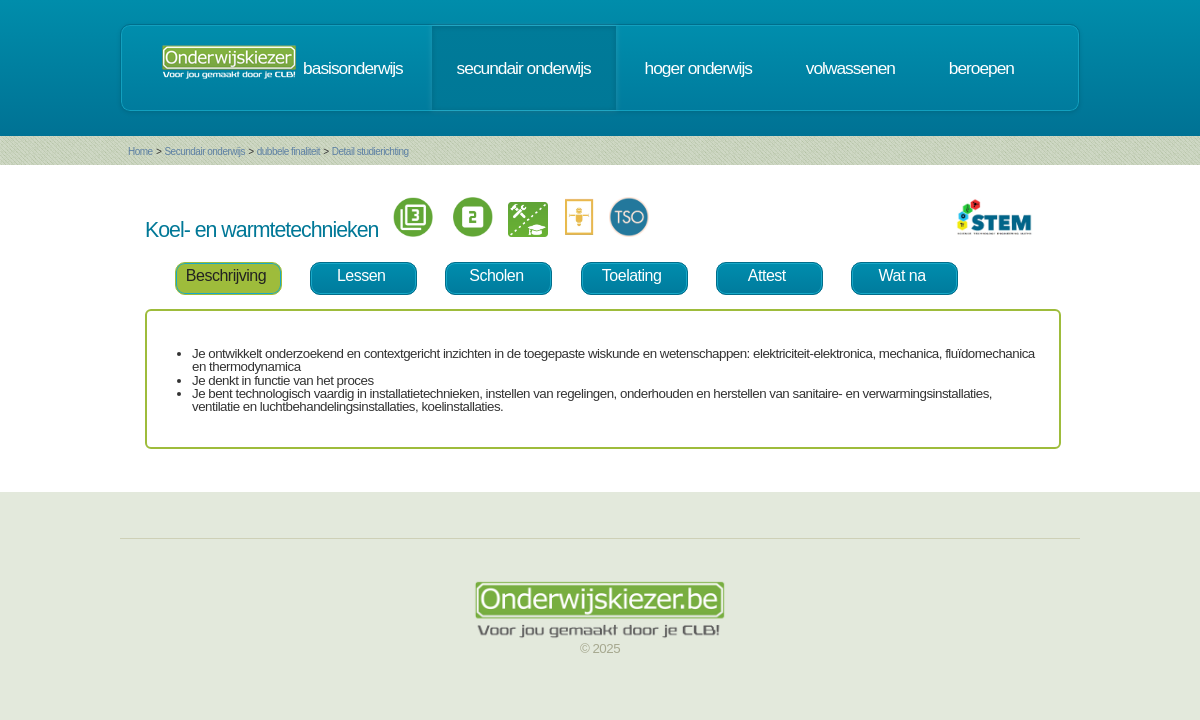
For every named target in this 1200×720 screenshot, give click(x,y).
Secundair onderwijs (204, 151)
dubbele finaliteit (288, 151)
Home (140, 151)
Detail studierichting (370, 151)
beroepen (981, 68)
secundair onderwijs (524, 68)
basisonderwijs (353, 68)
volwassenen (850, 68)
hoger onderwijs (698, 68)
